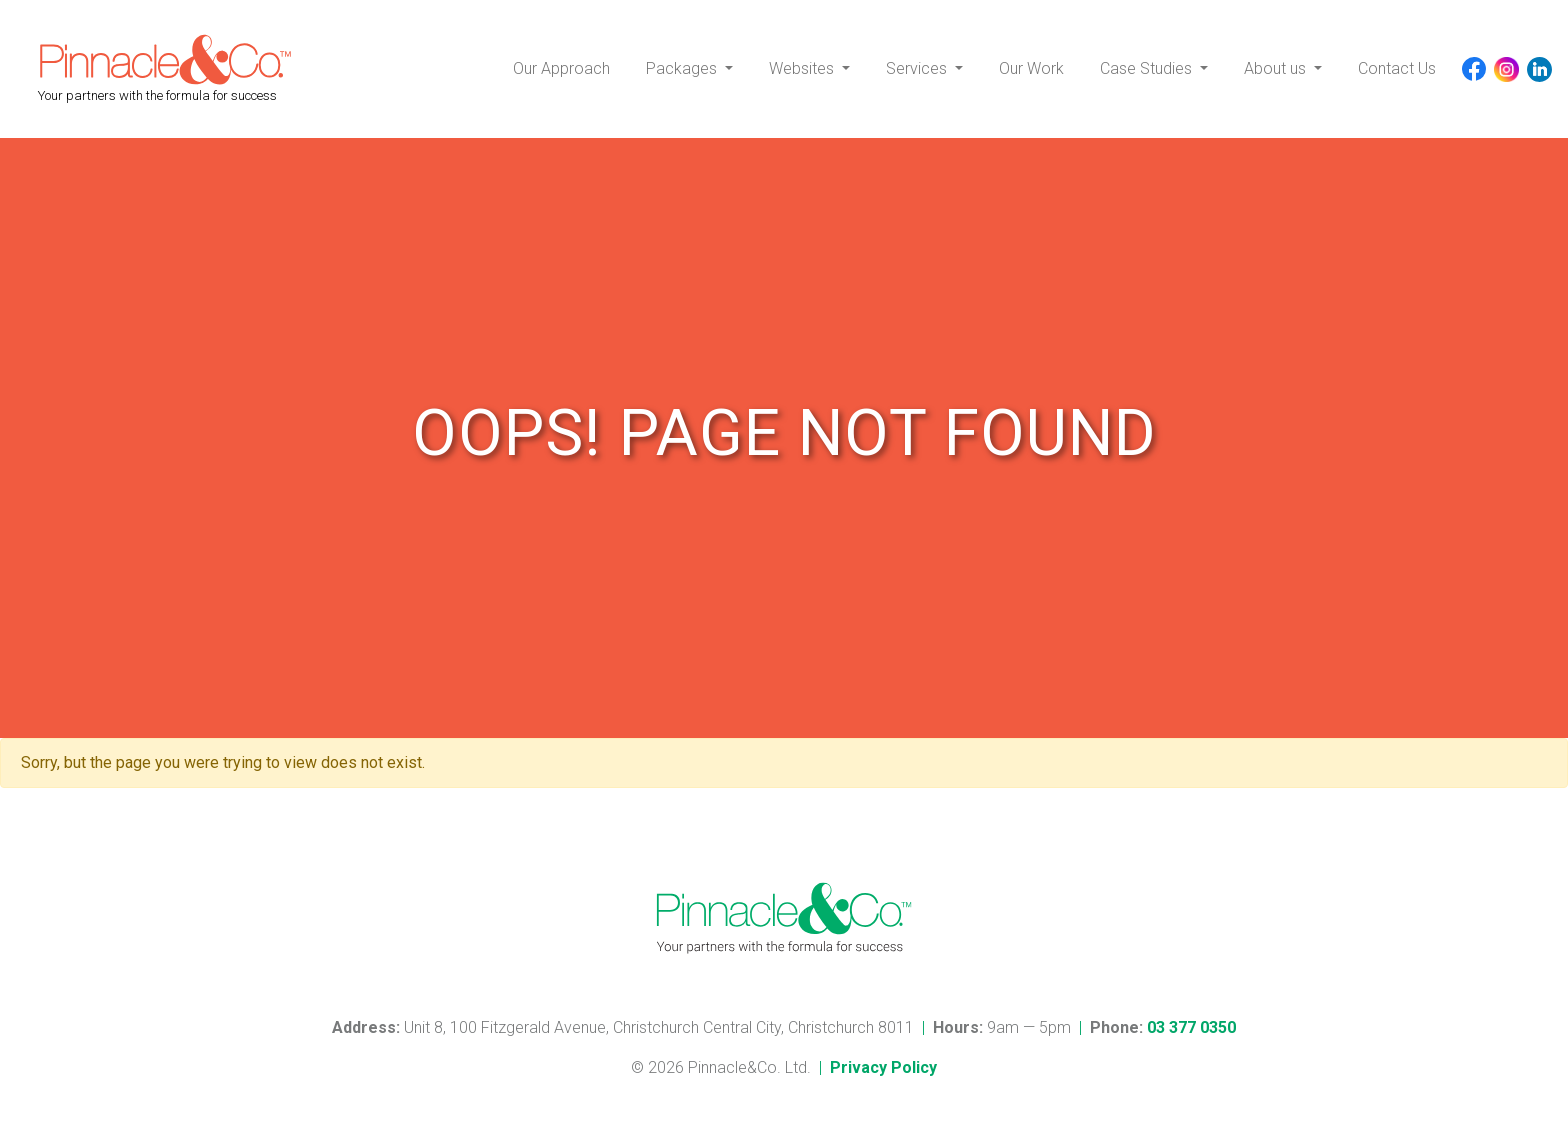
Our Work (1031, 68)
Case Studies (1148, 68)
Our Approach (561, 68)
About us (1277, 68)
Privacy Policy (883, 1067)
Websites (803, 68)
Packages (683, 68)
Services (918, 68)
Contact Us (1397, 68)
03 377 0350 (1191, 1027)
